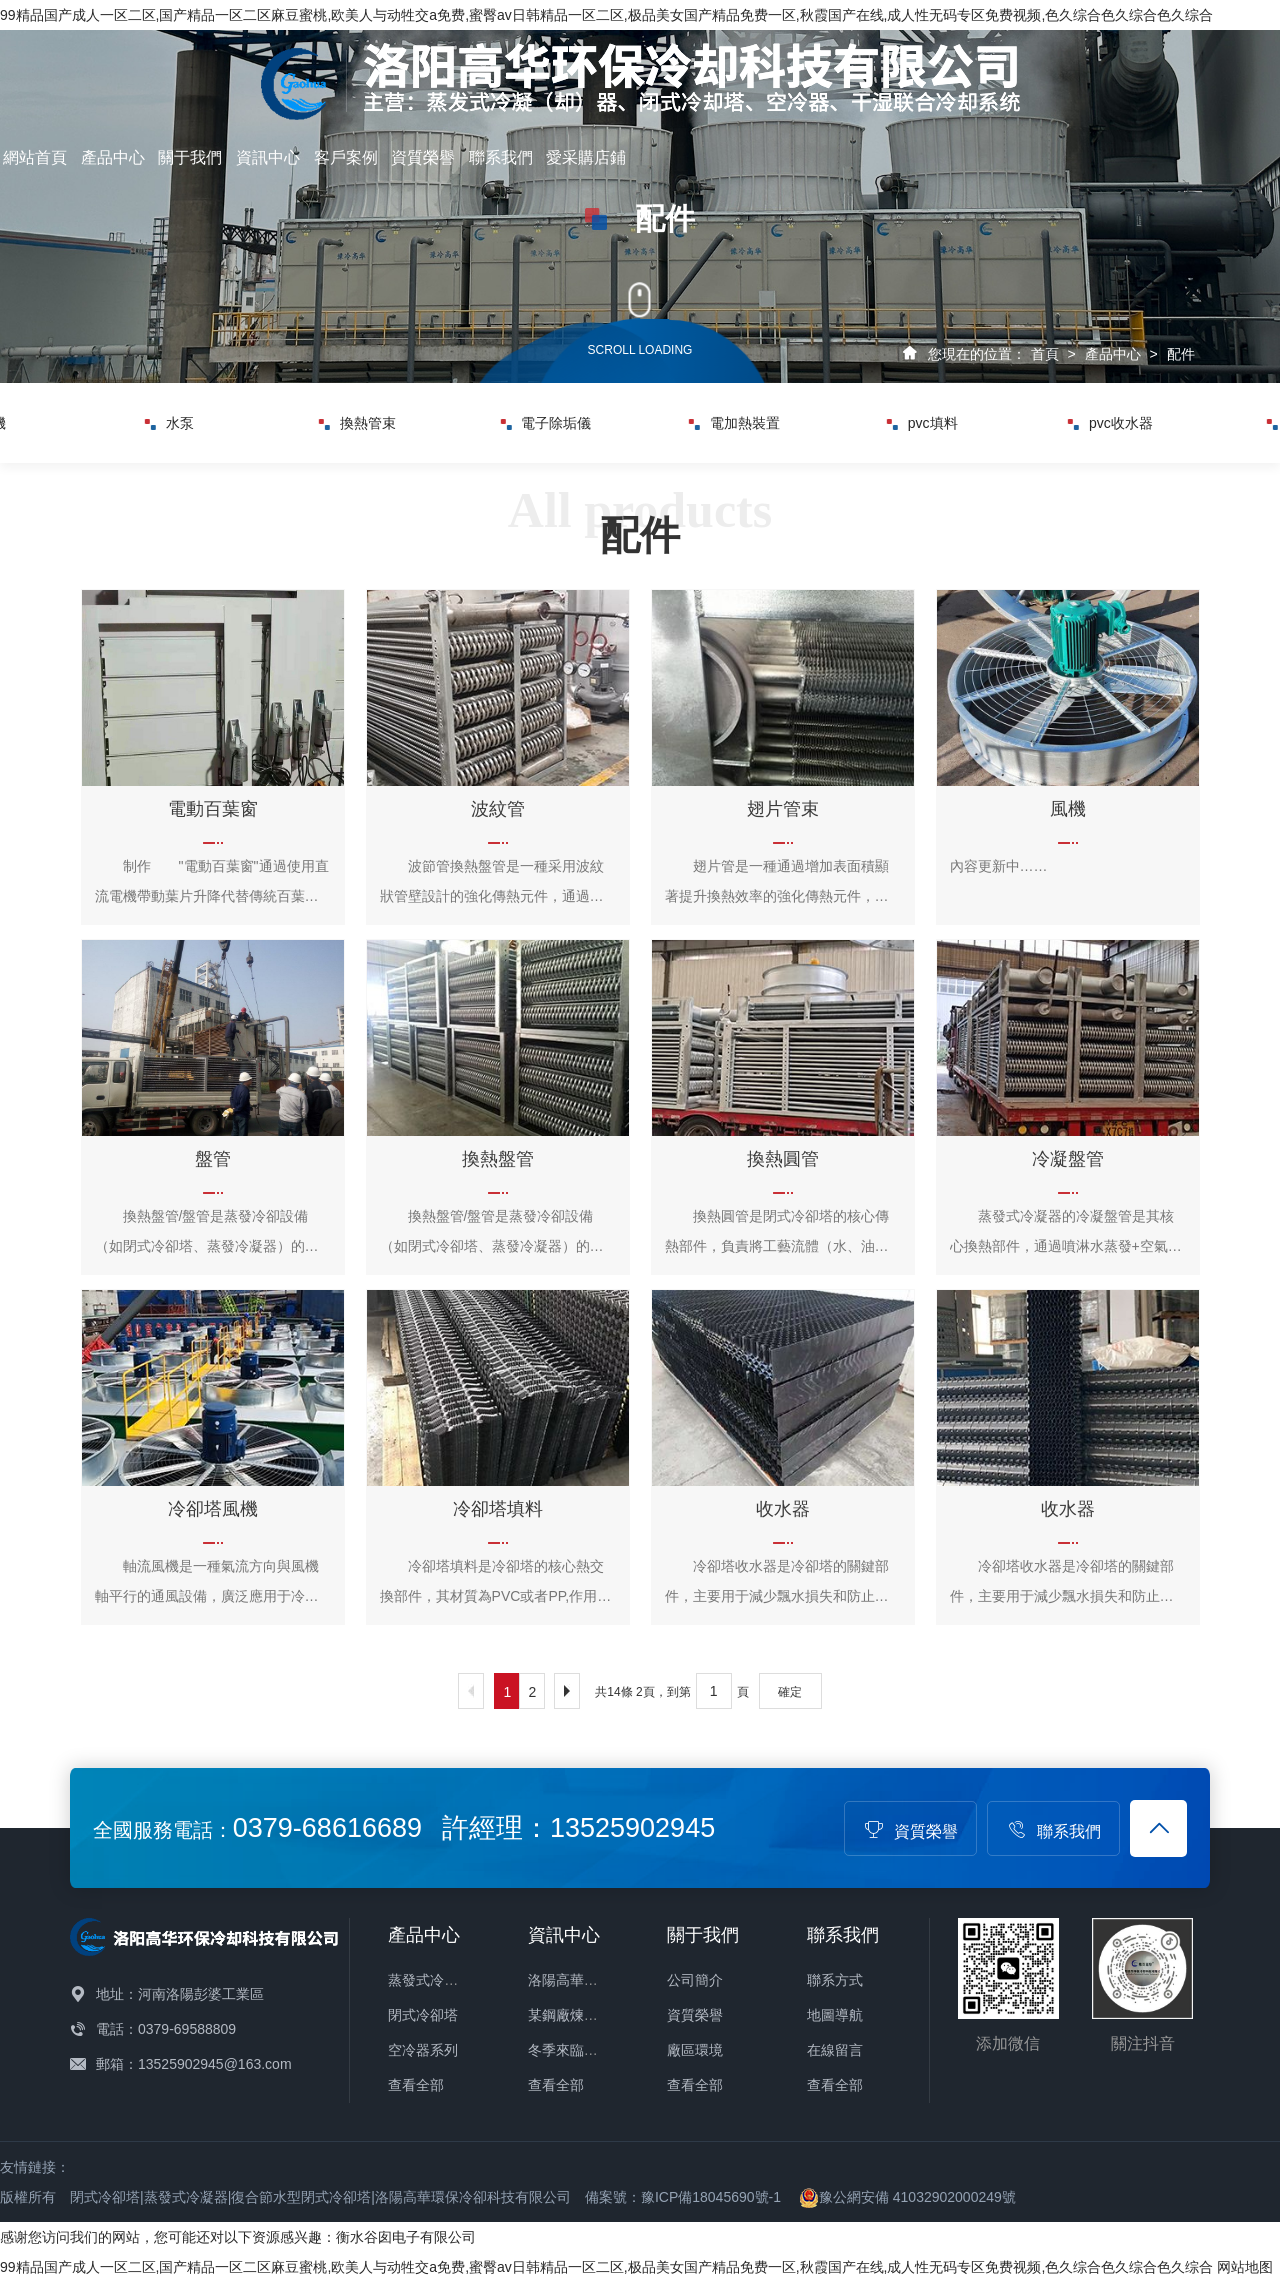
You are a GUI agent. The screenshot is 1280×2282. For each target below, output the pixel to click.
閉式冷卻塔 (423, 2015)
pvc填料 (922, 423)
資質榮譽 (423, 157)
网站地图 (1245, 2267)
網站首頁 (35, 157)
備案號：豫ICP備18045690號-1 (683, 2197)
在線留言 (835, 2050)
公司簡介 (695, 1980)
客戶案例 (346, 157)
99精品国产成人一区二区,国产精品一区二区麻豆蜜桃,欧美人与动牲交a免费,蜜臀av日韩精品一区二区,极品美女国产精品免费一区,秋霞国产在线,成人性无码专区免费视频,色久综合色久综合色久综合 (606, 15)
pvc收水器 (1110, 423)
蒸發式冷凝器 (430, 1980)
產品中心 (113, 157)
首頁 (1045, 354)
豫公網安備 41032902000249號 (907, 2197)
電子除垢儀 (545, 423)
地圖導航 (835, 2015)
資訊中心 (268, 157)
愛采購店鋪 (586, 157)
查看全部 (416, 2085)
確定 (790, 1692)
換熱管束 (357, 423)
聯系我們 (501, 157)
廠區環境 (695, 2050)
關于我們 (190, 157)
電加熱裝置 (734, 423)
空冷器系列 (423, 2050)
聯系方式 (835, 1980)
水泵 (169, 423)
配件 (1181, 354)
